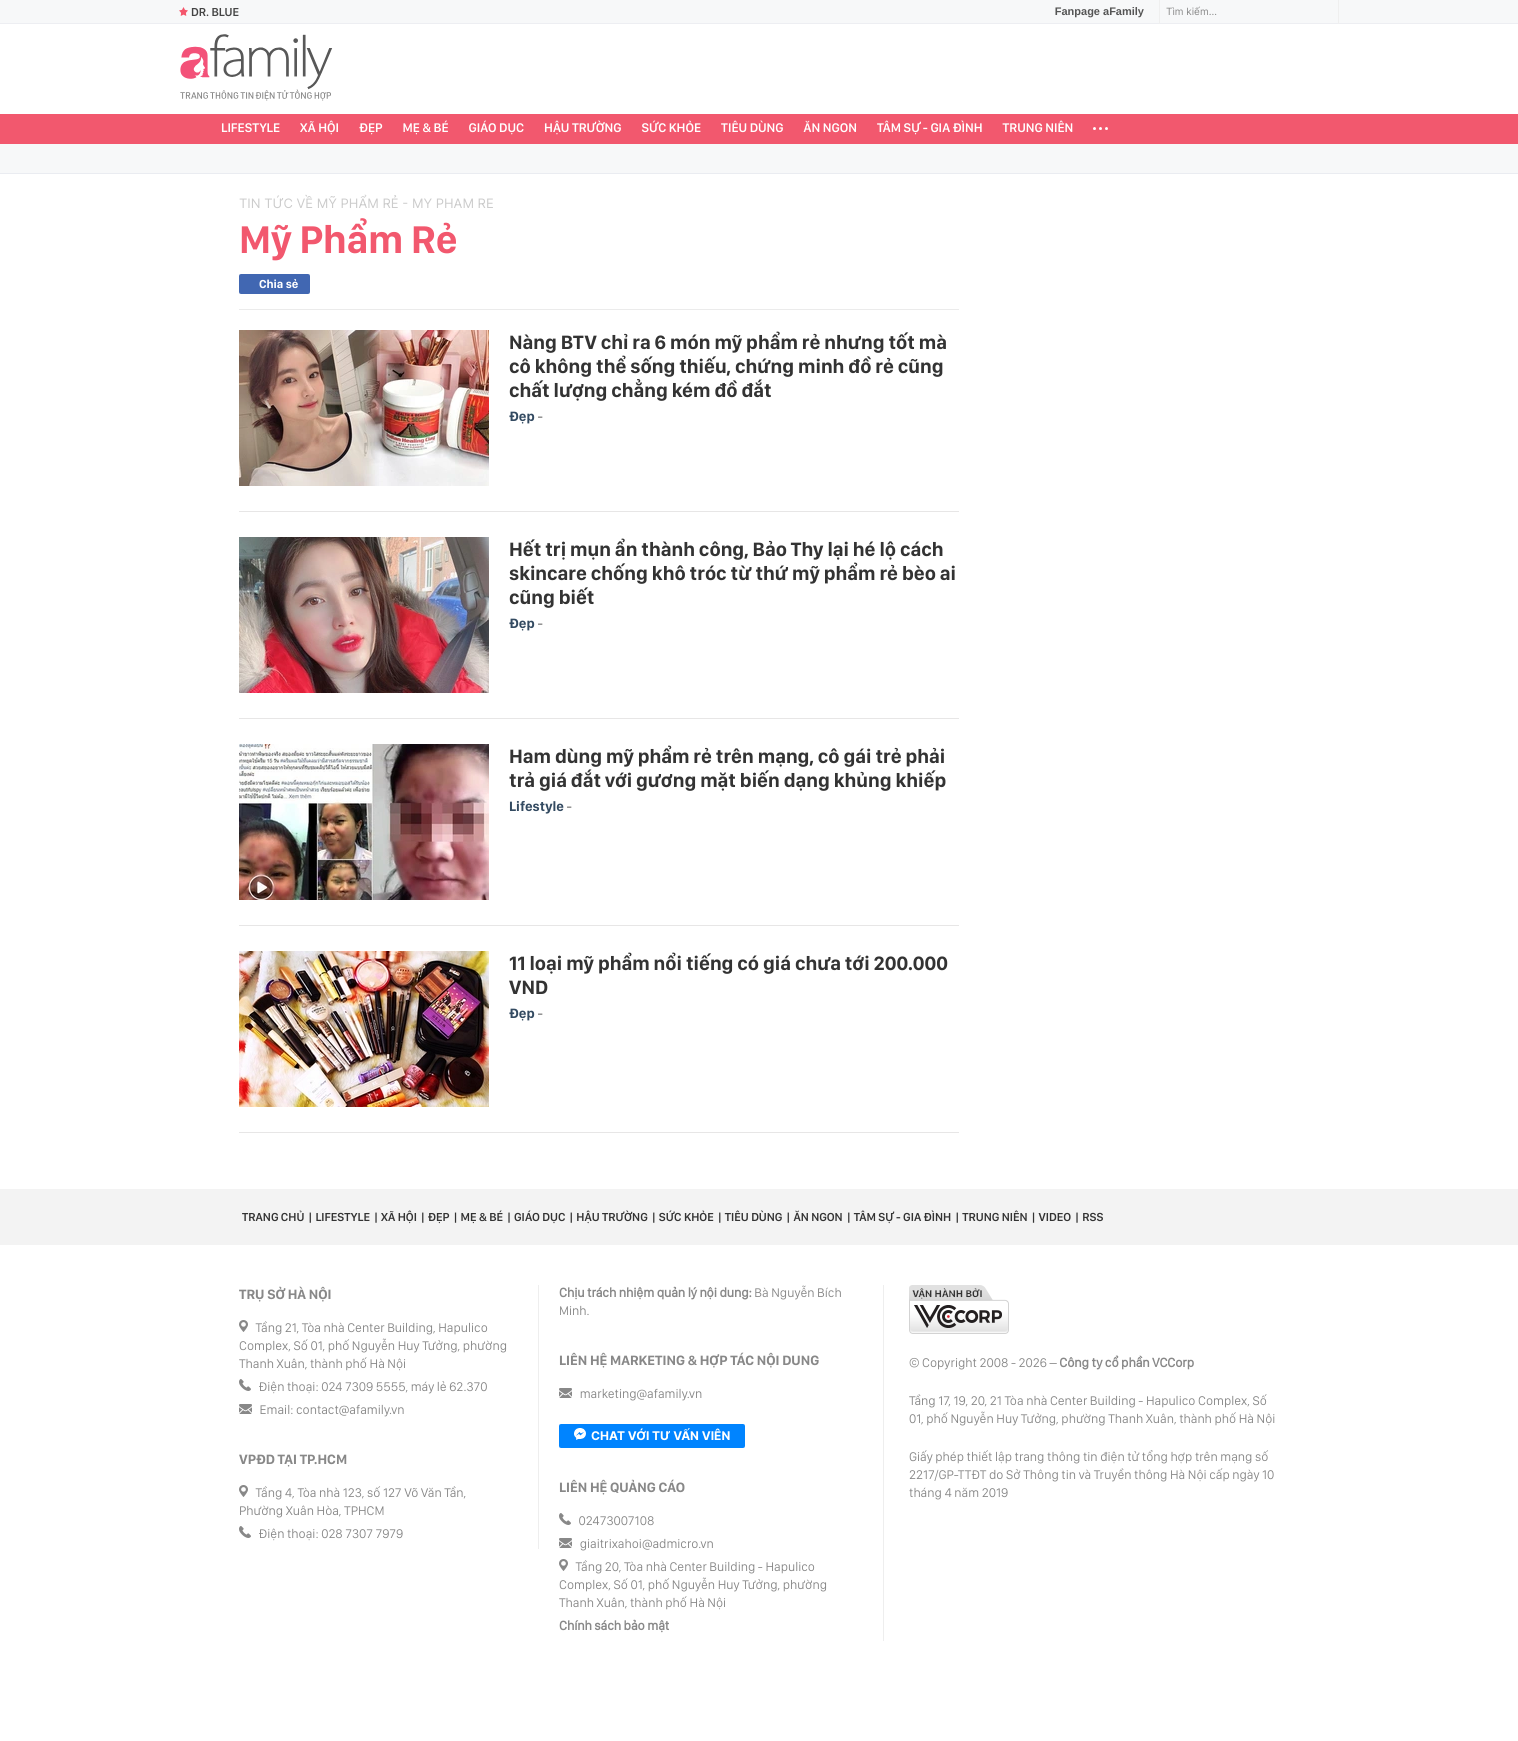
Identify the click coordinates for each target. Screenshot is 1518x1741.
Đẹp (371, 128)
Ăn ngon (830, 128)
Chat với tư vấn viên (652, 1436)
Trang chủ (273, 1217)
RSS (1092, 1217)
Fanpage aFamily (1092, 12)
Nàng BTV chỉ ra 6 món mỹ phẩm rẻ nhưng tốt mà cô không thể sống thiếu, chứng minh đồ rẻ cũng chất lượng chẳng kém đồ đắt (728, 366)
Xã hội (319, 128)
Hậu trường (582, 128)
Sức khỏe (671, 128)
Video (1055, 1217)
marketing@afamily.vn (641, 1394)
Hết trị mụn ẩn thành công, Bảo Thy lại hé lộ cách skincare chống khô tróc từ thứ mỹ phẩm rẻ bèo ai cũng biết (732, 573)
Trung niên (1038, 128)
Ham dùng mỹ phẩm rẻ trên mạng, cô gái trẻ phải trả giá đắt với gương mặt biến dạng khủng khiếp (727, 768)
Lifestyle (250, 128)
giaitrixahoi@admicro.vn (647, 1544)
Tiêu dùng (752, 128)
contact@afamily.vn (350, 1410)
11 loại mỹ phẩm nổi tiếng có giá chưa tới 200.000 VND (728, 975)
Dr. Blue (209, 12)
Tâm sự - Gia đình (930, 128)
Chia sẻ (278, 284)
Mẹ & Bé (426, 128)
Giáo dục (497, 128)
